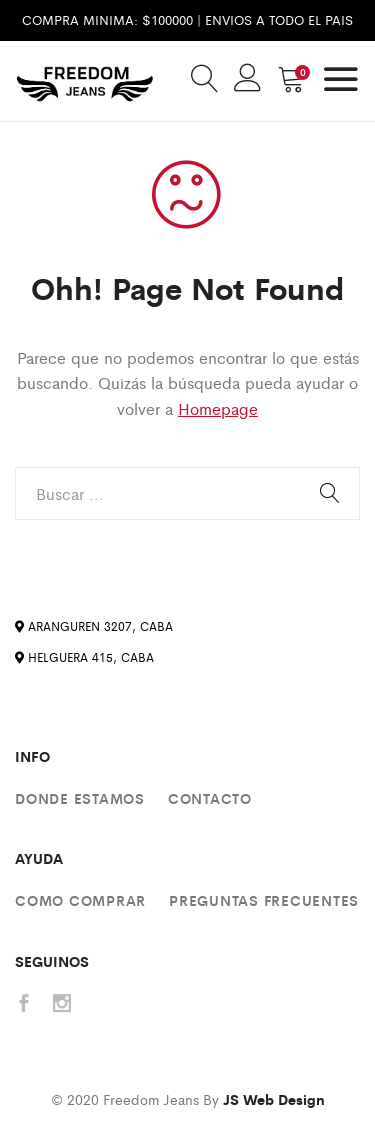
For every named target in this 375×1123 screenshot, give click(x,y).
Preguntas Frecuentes (264, 900)
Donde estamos (80, 798)
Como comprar (80, 900)
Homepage (218, 408)
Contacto (210, 798)
